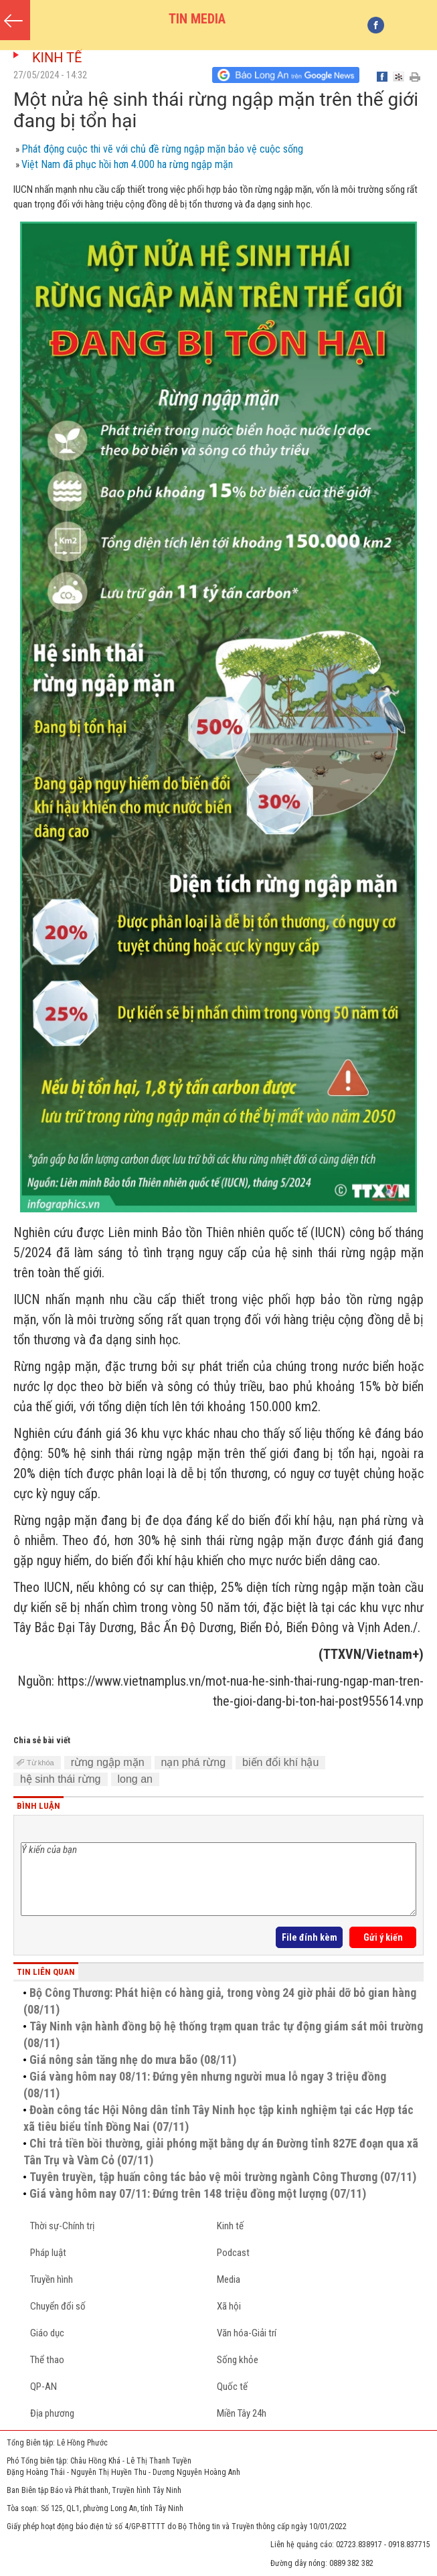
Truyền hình (51, 2279)
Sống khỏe (237, 2360)
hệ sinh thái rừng (60, 1779)
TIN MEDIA (197, 19)
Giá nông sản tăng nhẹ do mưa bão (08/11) (132, 2059)
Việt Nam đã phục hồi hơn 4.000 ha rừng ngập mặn (127, 164)
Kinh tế (57, 58)
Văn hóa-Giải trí (246, 2333)
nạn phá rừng (193, 1762)
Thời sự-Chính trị (62, 2226)
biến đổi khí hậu (280, 1762)
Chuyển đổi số (58, 2306)
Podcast (233, 2253)
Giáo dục (47, 2333)
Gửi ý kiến (383, 1937)
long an (135, 1779)
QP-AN (43, 2387)
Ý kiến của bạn (218, 1878)
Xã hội (229, 2306)
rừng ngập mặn (108, 1762)
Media (228, 2279)
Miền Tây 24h (241, 2413)
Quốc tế (232, 2387)
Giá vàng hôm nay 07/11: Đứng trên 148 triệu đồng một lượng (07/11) (197, 2193)
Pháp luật (48, 2253)
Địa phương (52, 2413)
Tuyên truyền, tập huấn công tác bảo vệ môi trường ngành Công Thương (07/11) (222, 2177)
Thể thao (47, 2360)
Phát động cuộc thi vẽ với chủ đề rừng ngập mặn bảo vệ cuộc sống (162, 149)
